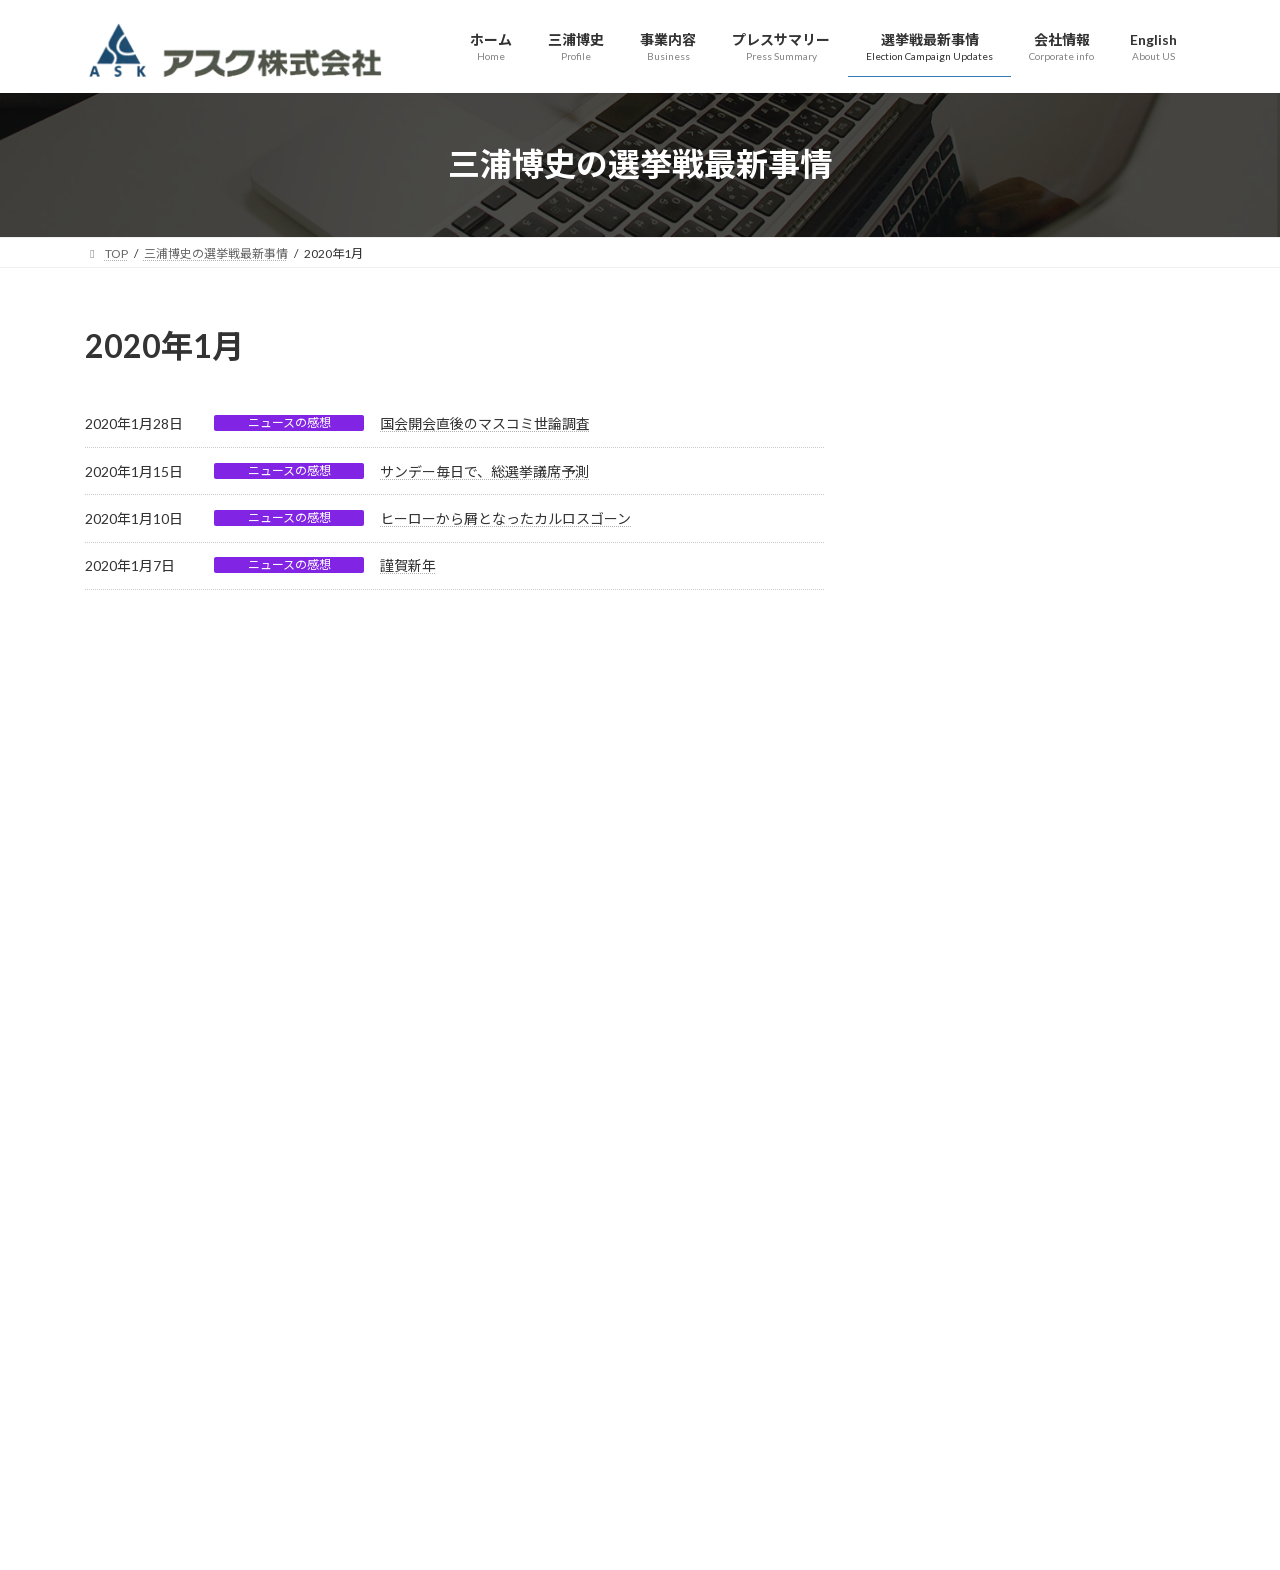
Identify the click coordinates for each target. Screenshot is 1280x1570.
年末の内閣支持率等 (950, 914)
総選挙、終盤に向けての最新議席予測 (1006, 464)
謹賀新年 (408, 565)
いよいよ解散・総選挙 (957, 764)
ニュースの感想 (289, 422)
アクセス (397, 1235)
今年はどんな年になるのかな (978, 839)
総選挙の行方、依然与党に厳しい (992, 689)
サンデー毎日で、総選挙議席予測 (484, 471)
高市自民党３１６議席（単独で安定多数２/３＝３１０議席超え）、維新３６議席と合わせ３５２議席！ (1036, 370)
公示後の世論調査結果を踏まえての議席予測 (1026, 539)
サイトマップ (140, 1235)
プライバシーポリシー (275, 1235)
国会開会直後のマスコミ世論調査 (485, 423)
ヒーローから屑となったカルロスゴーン (505, 518)
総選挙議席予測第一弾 (957, 614)
